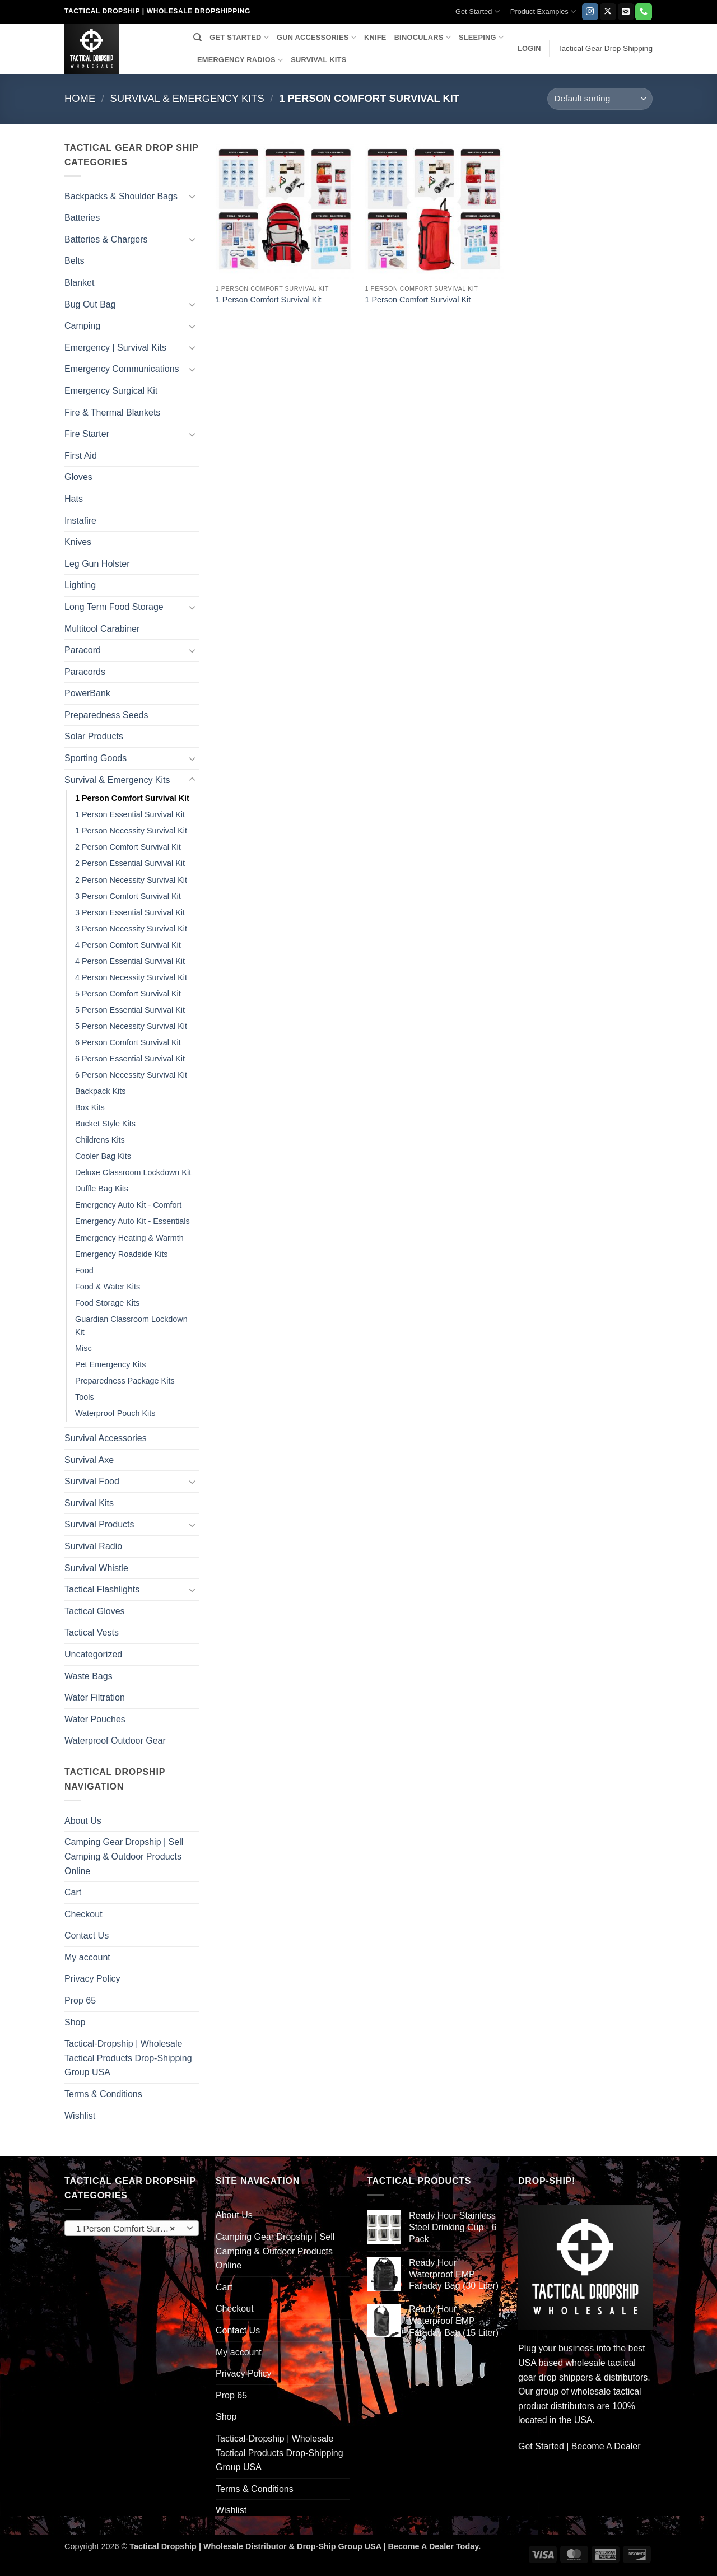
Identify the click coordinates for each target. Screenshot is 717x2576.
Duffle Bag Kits (101, 1188)
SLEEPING (481, 37)
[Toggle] (192, 196)
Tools (84, 1396)
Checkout (83, 1914)
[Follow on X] (608, 11)
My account (87, 1957)
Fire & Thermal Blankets (112, 412)
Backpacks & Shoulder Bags (121, 196)
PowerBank (87, 693)
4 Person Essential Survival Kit (130, 961)
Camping (82, 325)
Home (79, 98)
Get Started (477, 11)
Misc (83, 1348)
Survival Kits (89, 1503)
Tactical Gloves (94, 1611)
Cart (72, 1892)
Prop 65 (80, 2000)
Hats (73, 499)
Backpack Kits (100, 1091)
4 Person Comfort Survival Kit (128, 944)
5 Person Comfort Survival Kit (128, 993)
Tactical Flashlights (101, 1589)
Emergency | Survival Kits (115, 347)
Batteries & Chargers (106, 239)
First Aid (80, 455)
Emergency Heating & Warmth (129, 1237)
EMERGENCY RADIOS (240, 60)
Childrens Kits (100, 1139)
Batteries (82, 217)
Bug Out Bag (90, 304)
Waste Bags (88, 1676)
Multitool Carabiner (101, 628)
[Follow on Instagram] (590, 11)
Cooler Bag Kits (103, 1156)
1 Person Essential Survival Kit (130, 814)
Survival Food (91, 1481)
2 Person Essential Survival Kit (130, 863)
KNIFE (375, 37)
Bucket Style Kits (105, 1123)
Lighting (80, 585)
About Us (82, 1820)
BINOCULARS (422, 37)
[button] (529, 49)
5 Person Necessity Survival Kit (131, 1026)
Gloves (78, 477)
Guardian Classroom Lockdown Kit (131, 1325)
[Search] (197, 37)
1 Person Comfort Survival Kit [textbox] (131, 2229)
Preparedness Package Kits (125, 1380)
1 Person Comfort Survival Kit (132, 798)
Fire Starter (86, 434)
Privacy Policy (92, 1978)
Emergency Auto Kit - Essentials (132, 1221)
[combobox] (131, 2228)
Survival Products (99, 1524)
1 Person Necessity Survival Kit (131, 830)
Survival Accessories (105, 1438)
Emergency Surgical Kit (110, 390)
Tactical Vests (91, 1632)
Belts (74, 260)
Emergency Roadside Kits (121, 1254)
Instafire (80, 520)
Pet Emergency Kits (110, 1364)
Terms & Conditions (103, 2094)
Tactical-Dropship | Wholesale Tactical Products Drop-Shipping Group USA (128, 2058)
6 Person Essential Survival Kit (130, 1058)
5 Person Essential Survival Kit (130, 1009)
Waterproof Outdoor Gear (115, 1740)
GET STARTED (239, 37)
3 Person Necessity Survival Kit (131, 928)
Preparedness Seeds (106, 715)
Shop (74, 2022)
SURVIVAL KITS (318, 59)
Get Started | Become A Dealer (579, 2446)
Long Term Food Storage (114, 607)
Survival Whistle (96, 1568)
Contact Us (86, 1935)
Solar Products (93, 736)
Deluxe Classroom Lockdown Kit (133, 1172)
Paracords (84, 672)
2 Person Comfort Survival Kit (128, 846)
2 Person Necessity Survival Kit (131, 879)
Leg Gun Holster (97, 564)
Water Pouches (94, 1719)
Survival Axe (89, 1460)
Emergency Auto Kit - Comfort (128, 1204)
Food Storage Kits (107, 1302)
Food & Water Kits (107, 1286)
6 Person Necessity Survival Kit (131, 1074)
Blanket (79, 282)
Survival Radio (93, 1546)
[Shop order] (600, 99)
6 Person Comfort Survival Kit (128, 1042)
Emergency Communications (121, 369)
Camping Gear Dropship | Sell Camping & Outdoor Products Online (123, 1856)
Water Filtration (94, 1697)
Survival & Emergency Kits (187, 98)
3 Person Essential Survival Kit (130, 912)
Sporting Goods (95, 758)
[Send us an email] (626, 11)
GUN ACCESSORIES (316, 37)
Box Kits (90, 1107)
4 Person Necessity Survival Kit (131, 977)
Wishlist (79, 2116)
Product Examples (543, 11)
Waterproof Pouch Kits (115, 1413)
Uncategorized (93, 1654)
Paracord (82, 650)
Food (84, 1270)
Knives (77, 542)
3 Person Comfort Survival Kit (128, 896)
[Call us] (643, 11)
